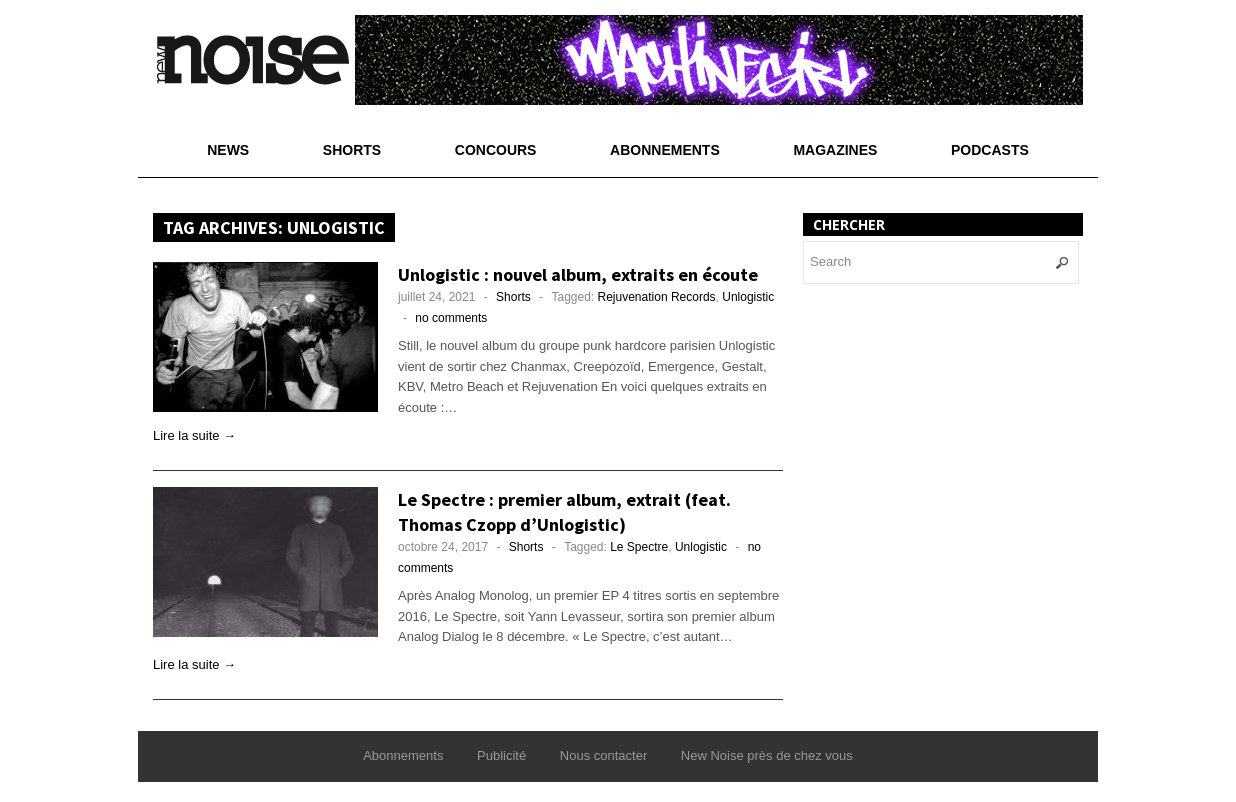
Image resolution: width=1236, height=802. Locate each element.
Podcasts (990, 150)
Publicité (501, 755)
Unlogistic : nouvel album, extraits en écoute (578, 274)
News (228, 150)
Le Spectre (639, 547)
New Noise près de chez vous (767, 755)
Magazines (835, 150)
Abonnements (665, 150)
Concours (496, 150)
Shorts (352, 150)
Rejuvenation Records (657, 297)
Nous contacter (603, 755)
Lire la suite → (194, 435)
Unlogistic (748, 297)
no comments (451, 318)
